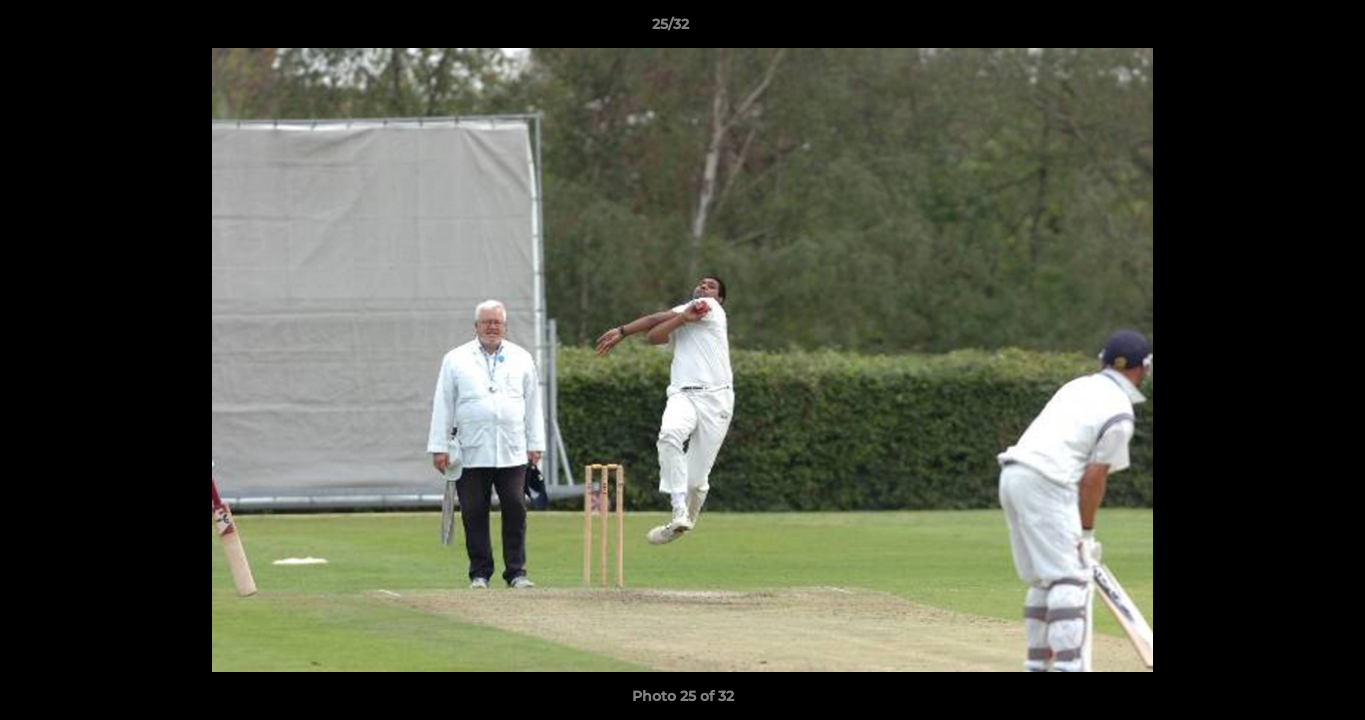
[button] (1281, 29)
